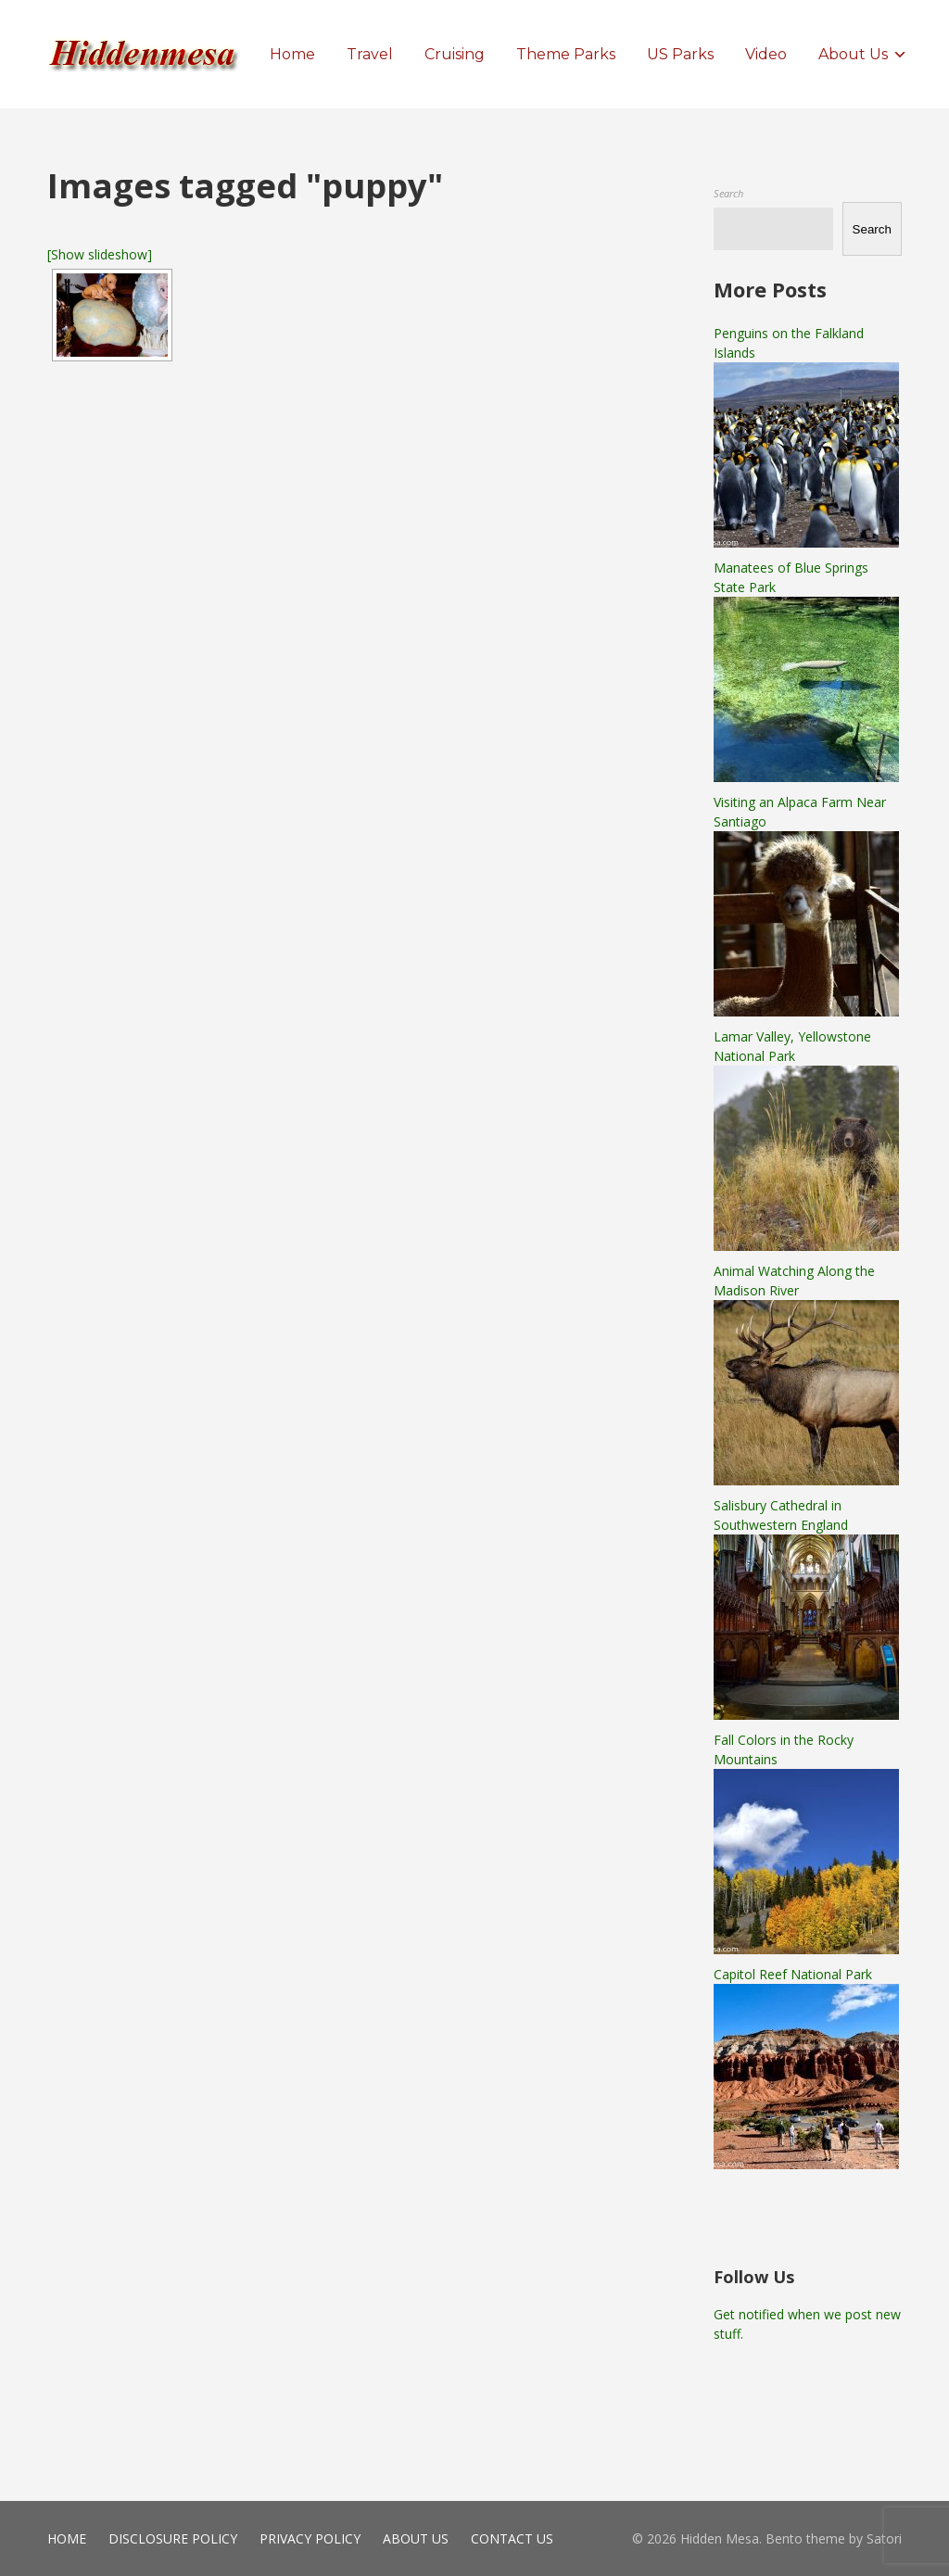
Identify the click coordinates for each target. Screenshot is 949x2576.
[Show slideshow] (99, 254)
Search (728, 193)
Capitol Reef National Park (793, 1974)
